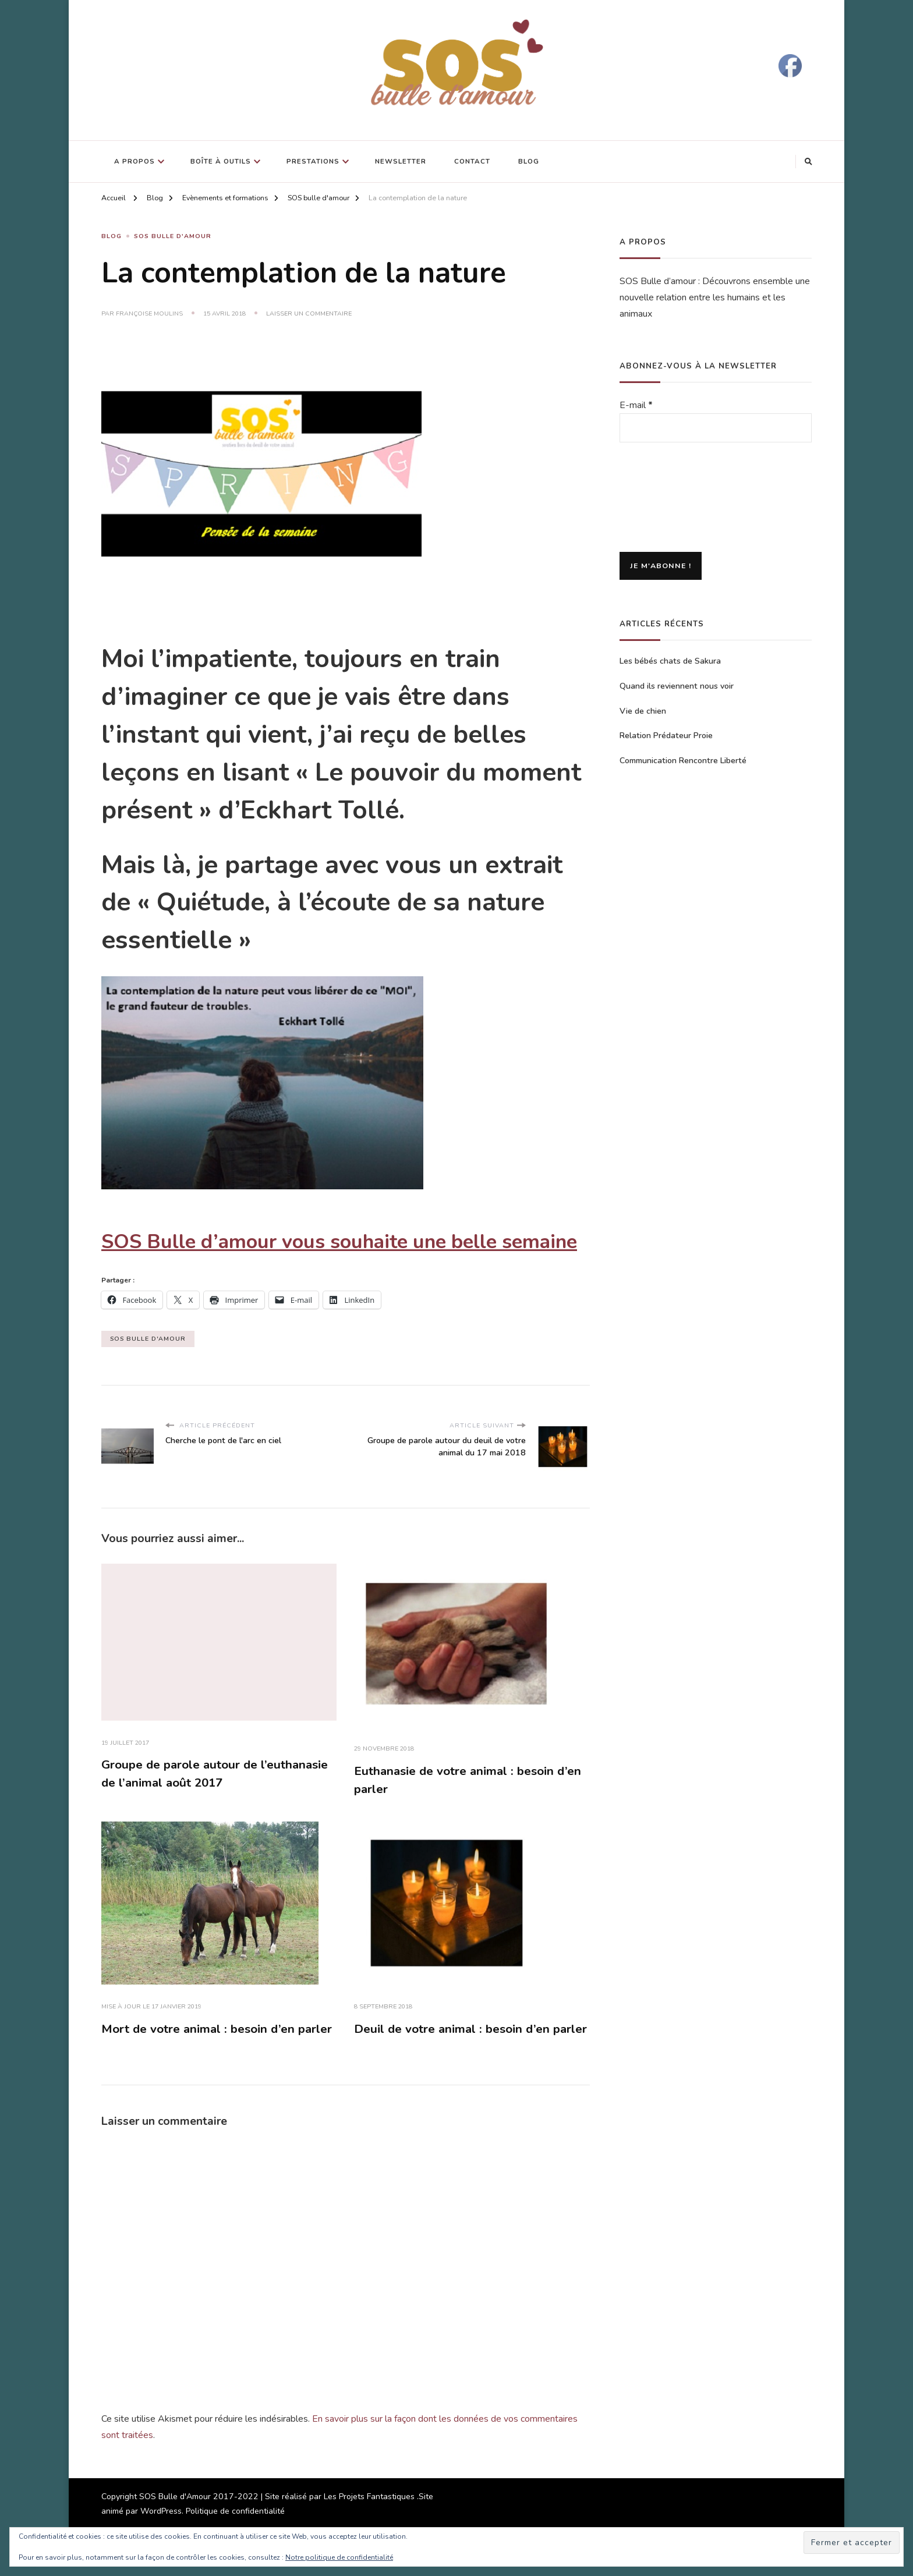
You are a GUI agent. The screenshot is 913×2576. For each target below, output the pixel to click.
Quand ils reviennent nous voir (677, 686)
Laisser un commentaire (309, 313)
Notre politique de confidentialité (339, 2557)
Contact (472, 161)
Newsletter (400, 161)
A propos (134, 161)
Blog (528, 161)
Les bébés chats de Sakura (670, 661)
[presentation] (667, 498)
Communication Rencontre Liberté (683, 760)
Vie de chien (643, 711)
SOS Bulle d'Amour (172, 236)
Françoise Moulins (149, 313)
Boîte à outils (220, 161)
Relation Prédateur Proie (666, 735)
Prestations (312, 161)
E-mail (636, 405)
